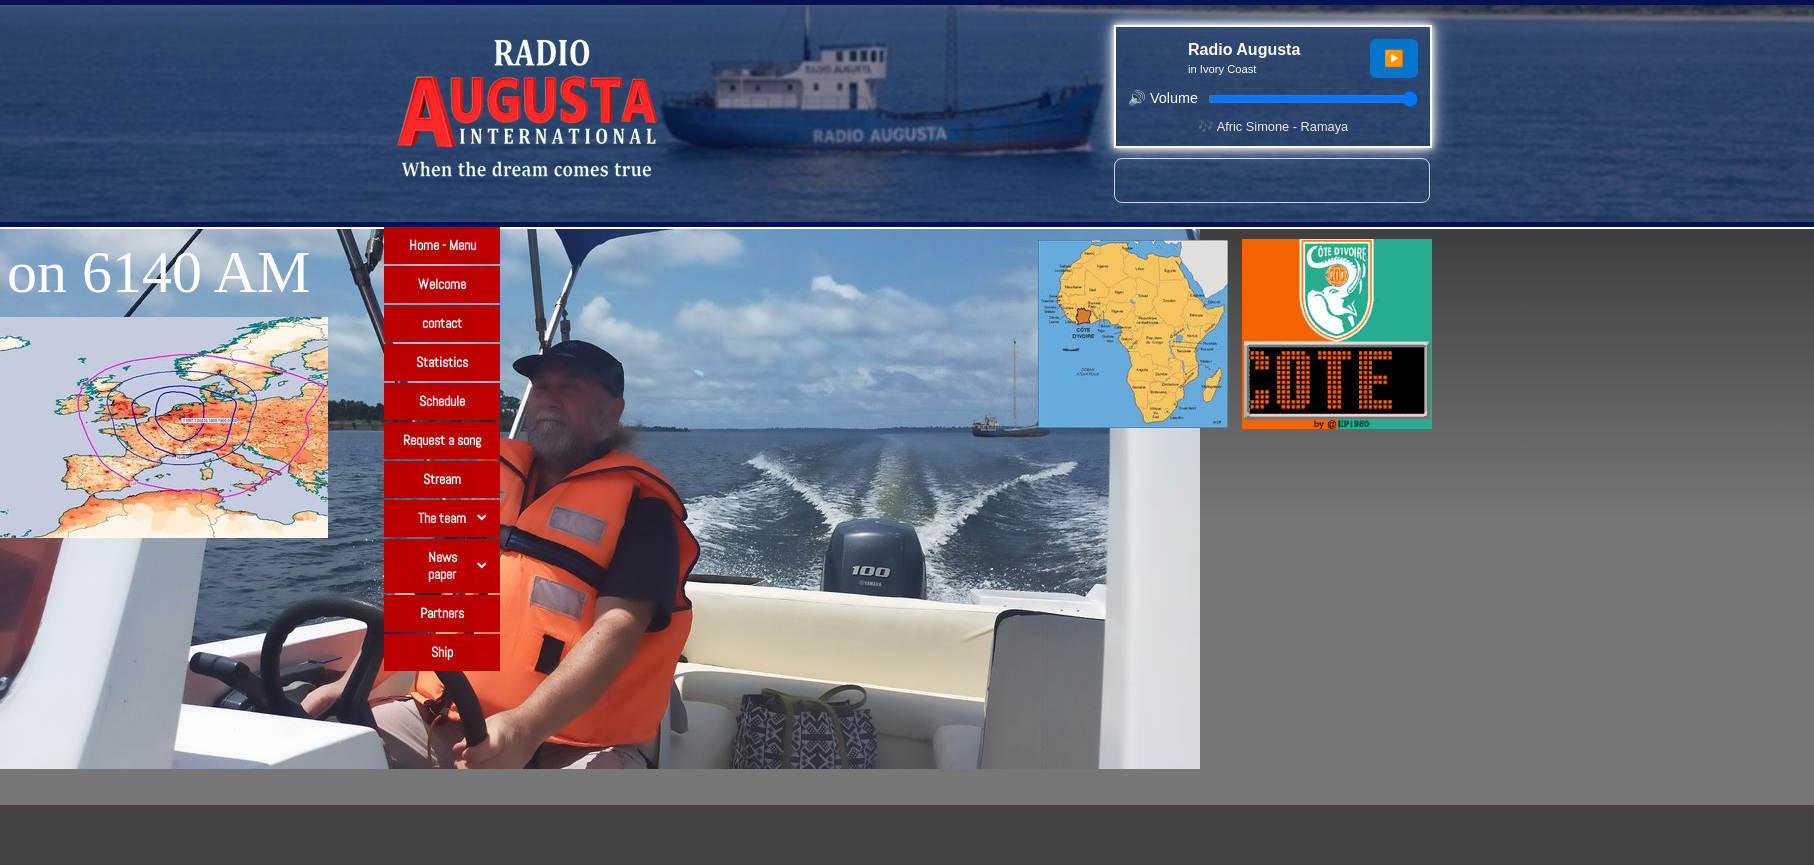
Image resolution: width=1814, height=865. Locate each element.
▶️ (1394, 58)
